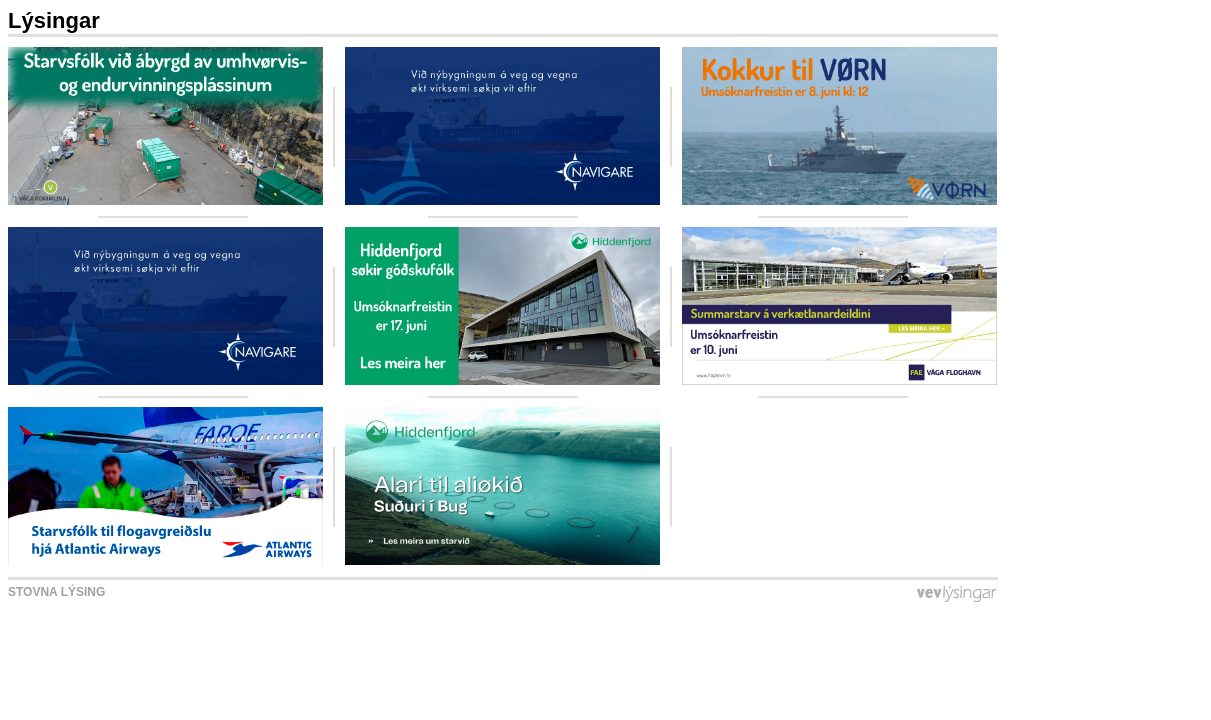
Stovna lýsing (56, 592)
